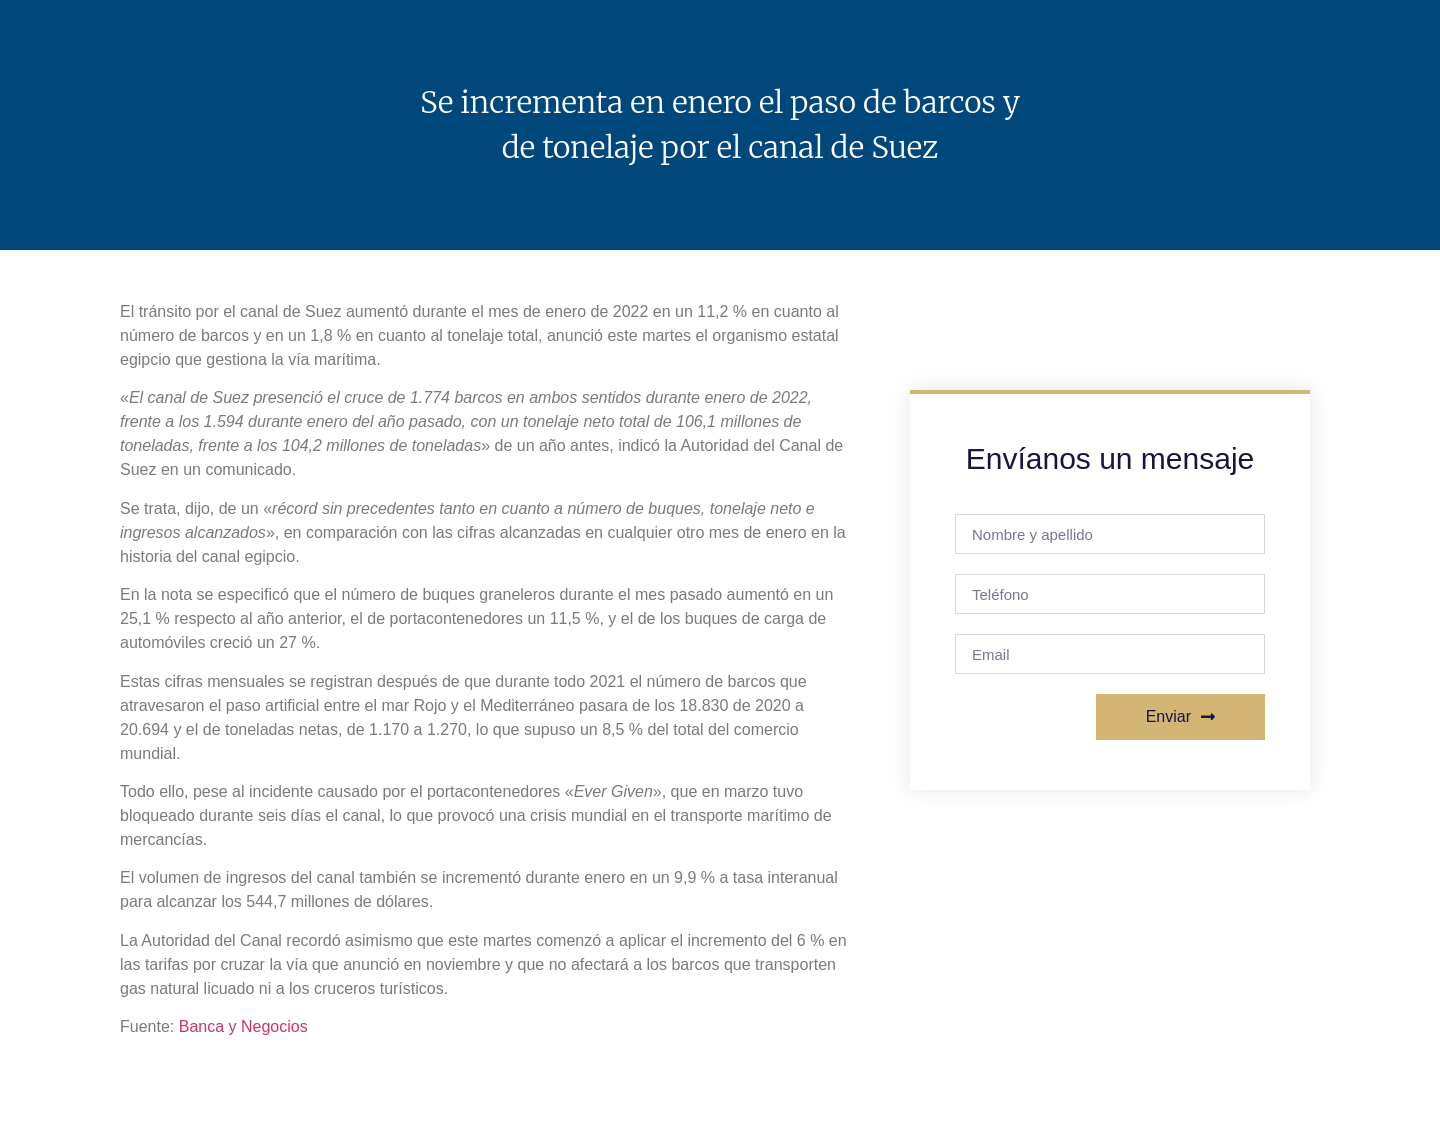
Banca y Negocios (243, 1026)
